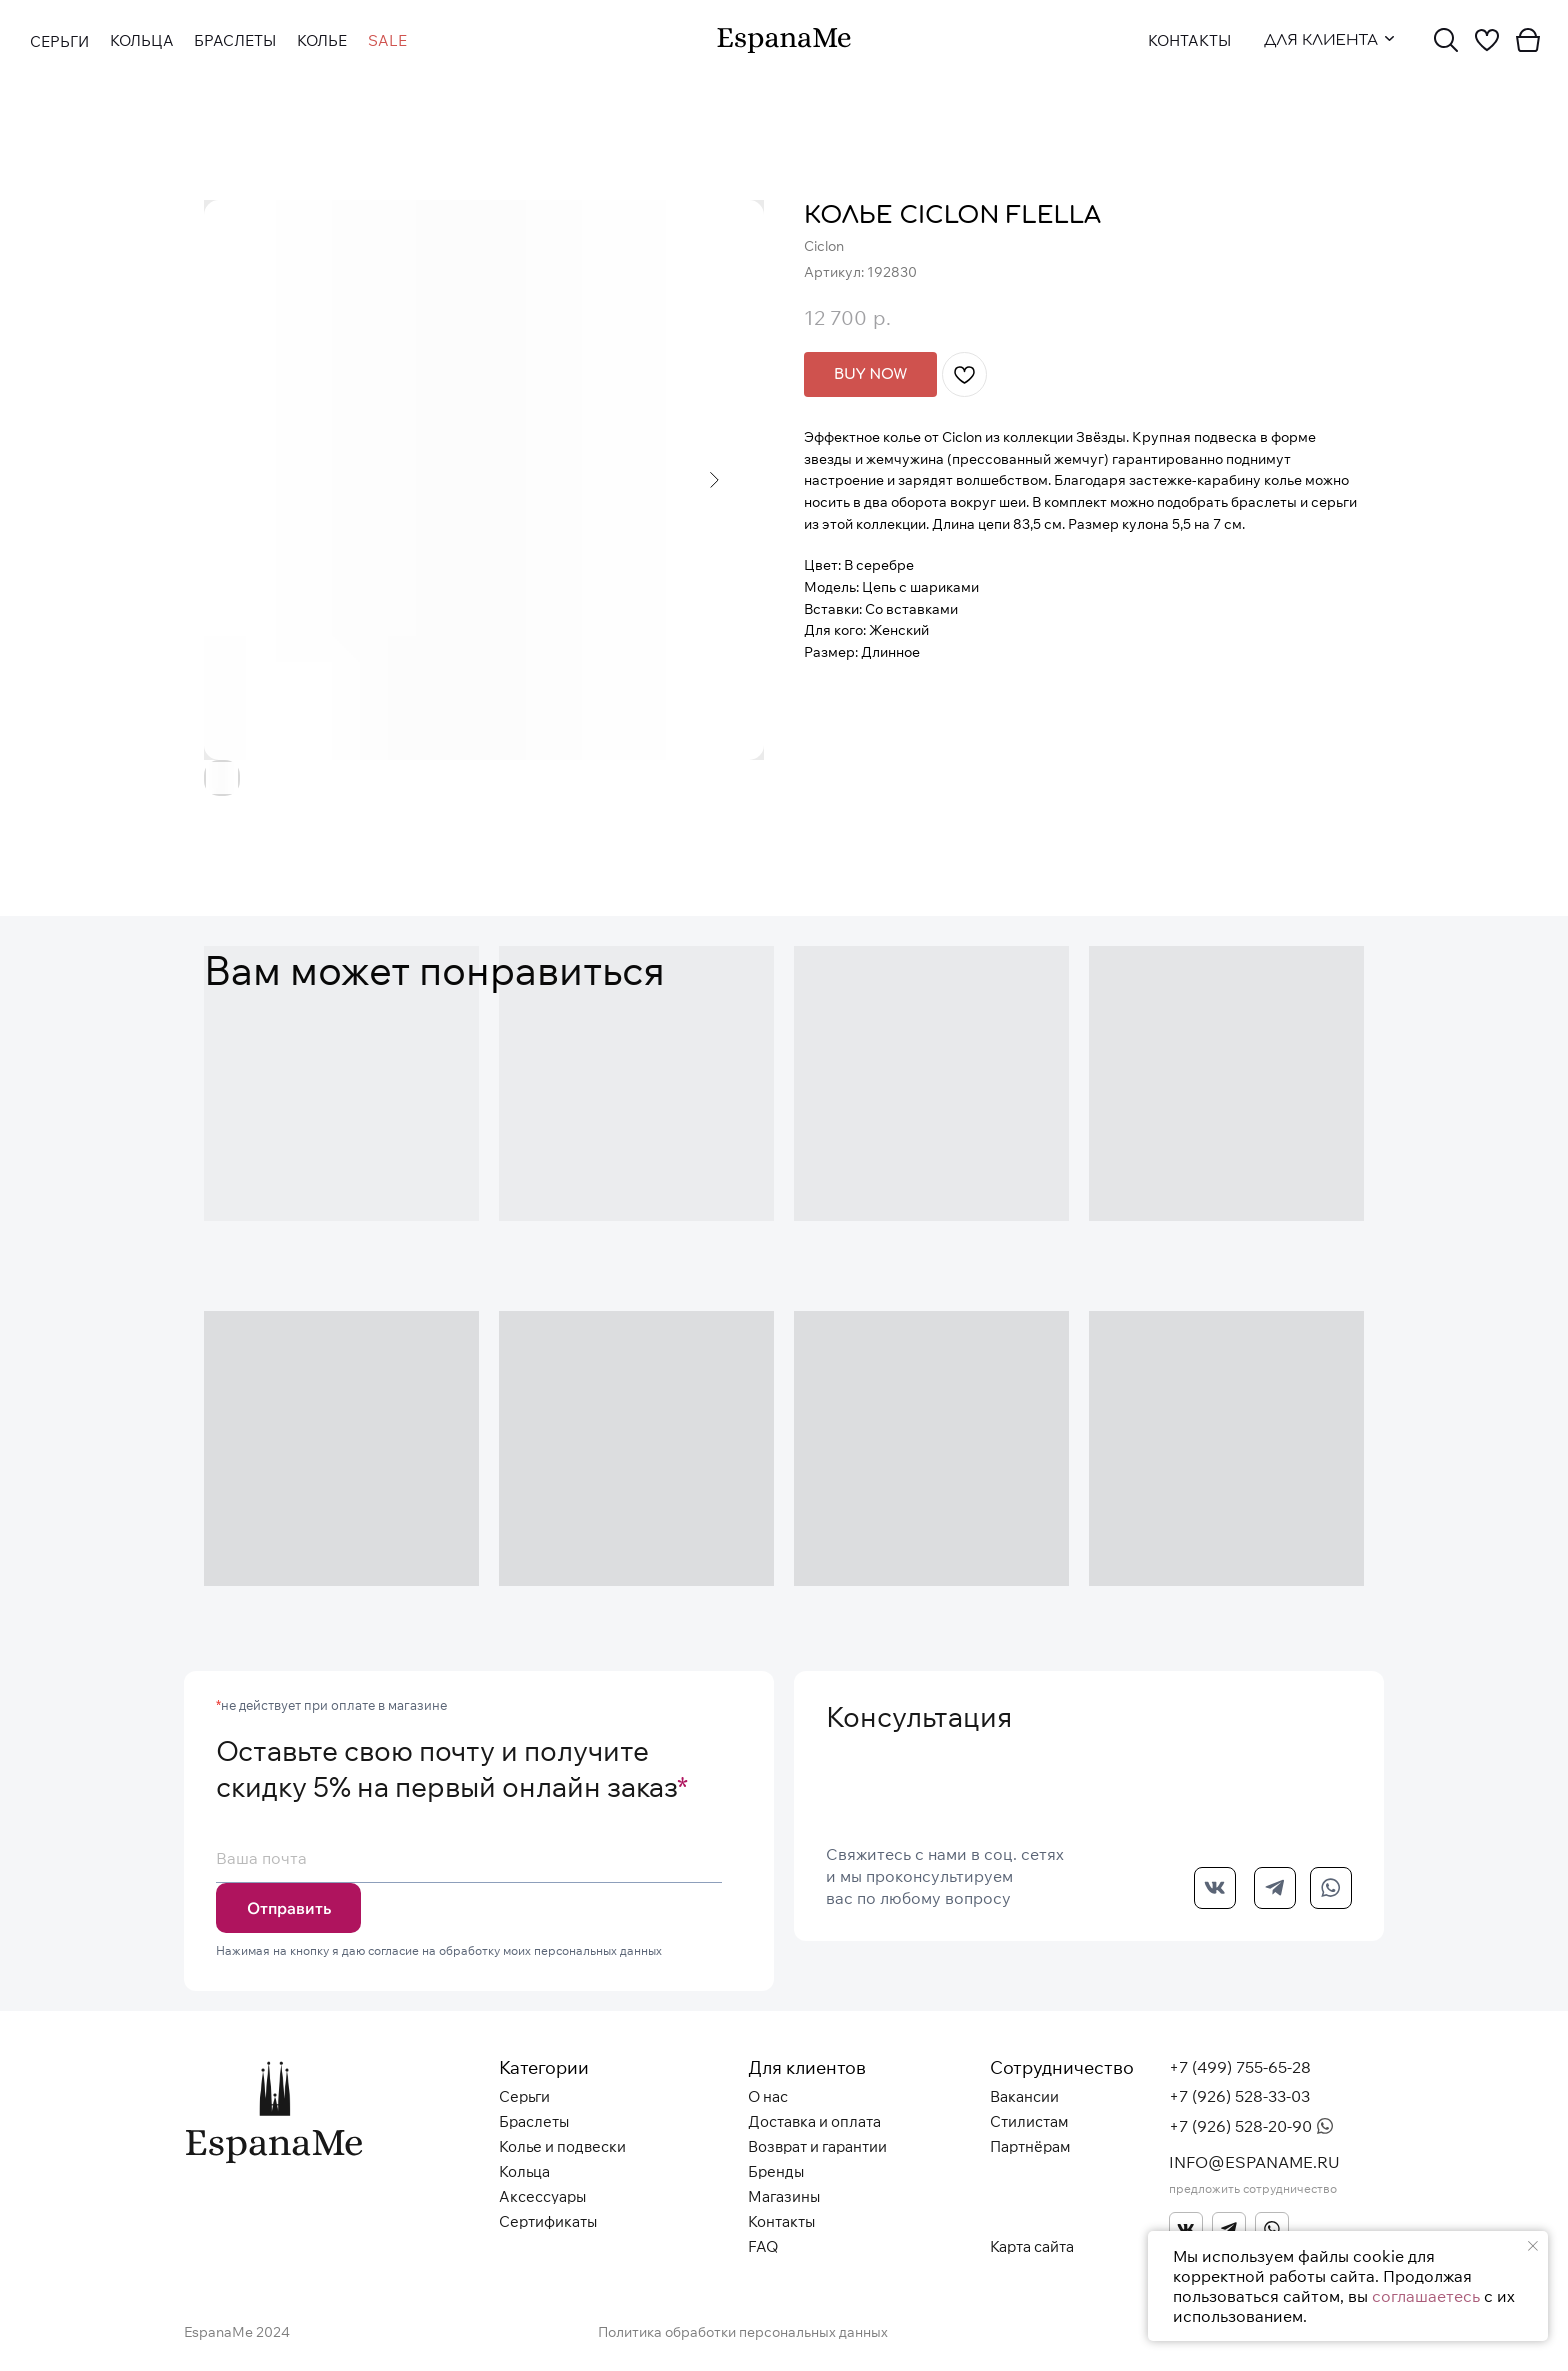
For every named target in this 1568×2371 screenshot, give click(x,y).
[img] (784, 40)
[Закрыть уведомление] (1533, 2246)
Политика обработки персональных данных (743, 2332)
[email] (469, 1858)
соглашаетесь (1426, 2296)
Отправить (289, 1908)
